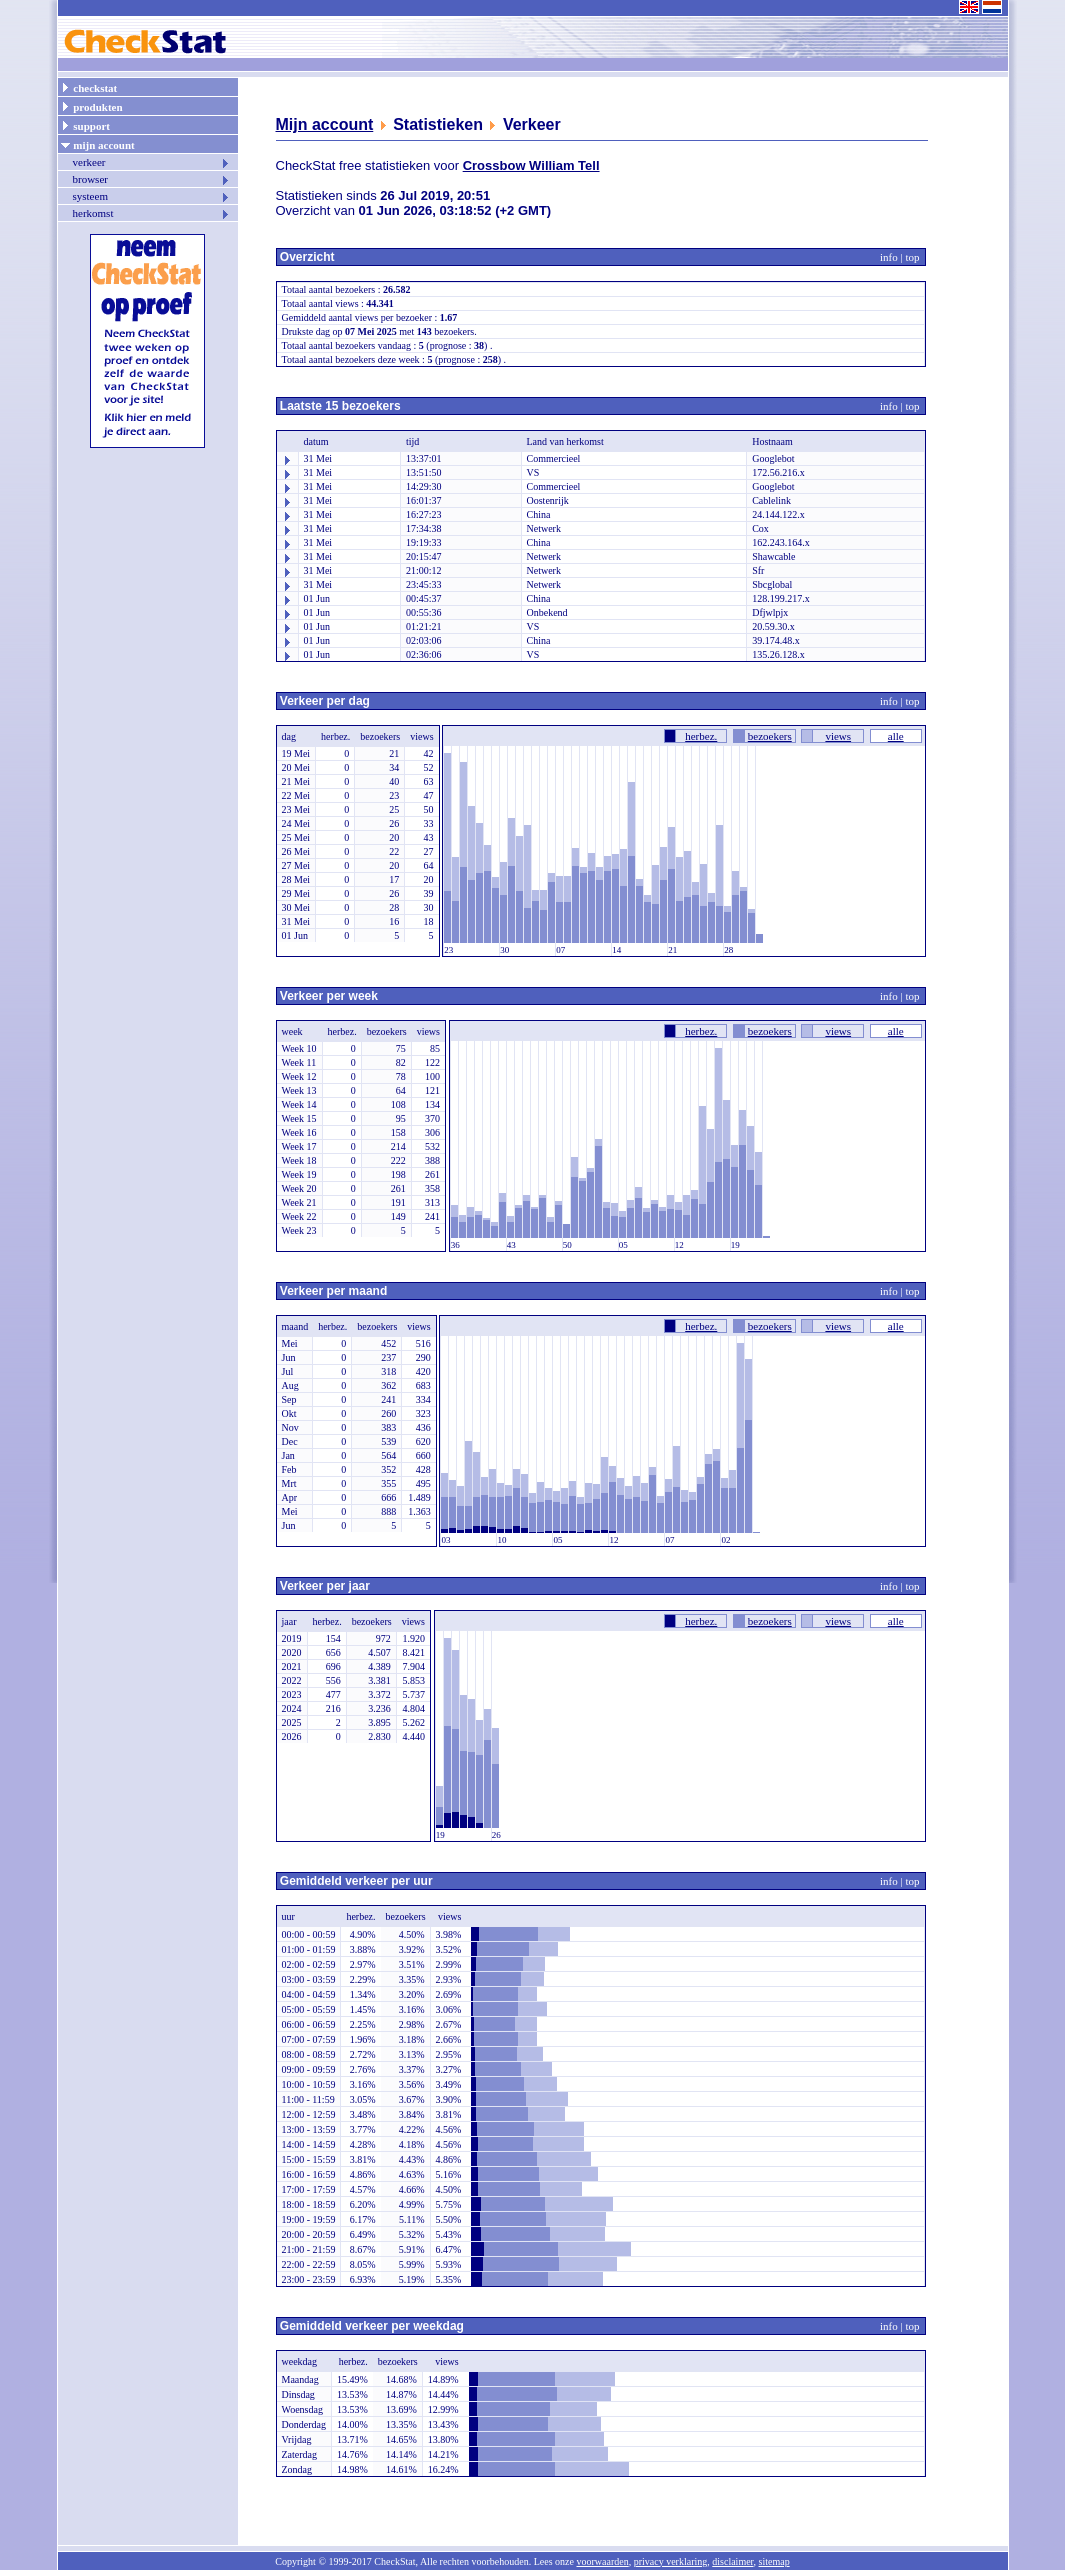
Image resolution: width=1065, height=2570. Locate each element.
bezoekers (770, 736)
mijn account (97, 144)
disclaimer (732, 2561)
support (85, 125)
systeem (152, 196)
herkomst (152, 213)
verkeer (152, 162)
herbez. (701, 736)
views (838, 736)
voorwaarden (602, 2561)
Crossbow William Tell (531, 165)
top (912, 257)
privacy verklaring (671, 2561)
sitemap (774, 2561)
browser (152, 179)
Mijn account (325, 124)
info (889, 257)
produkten (91, 106)
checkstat (89, 87)
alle (896, 736)
